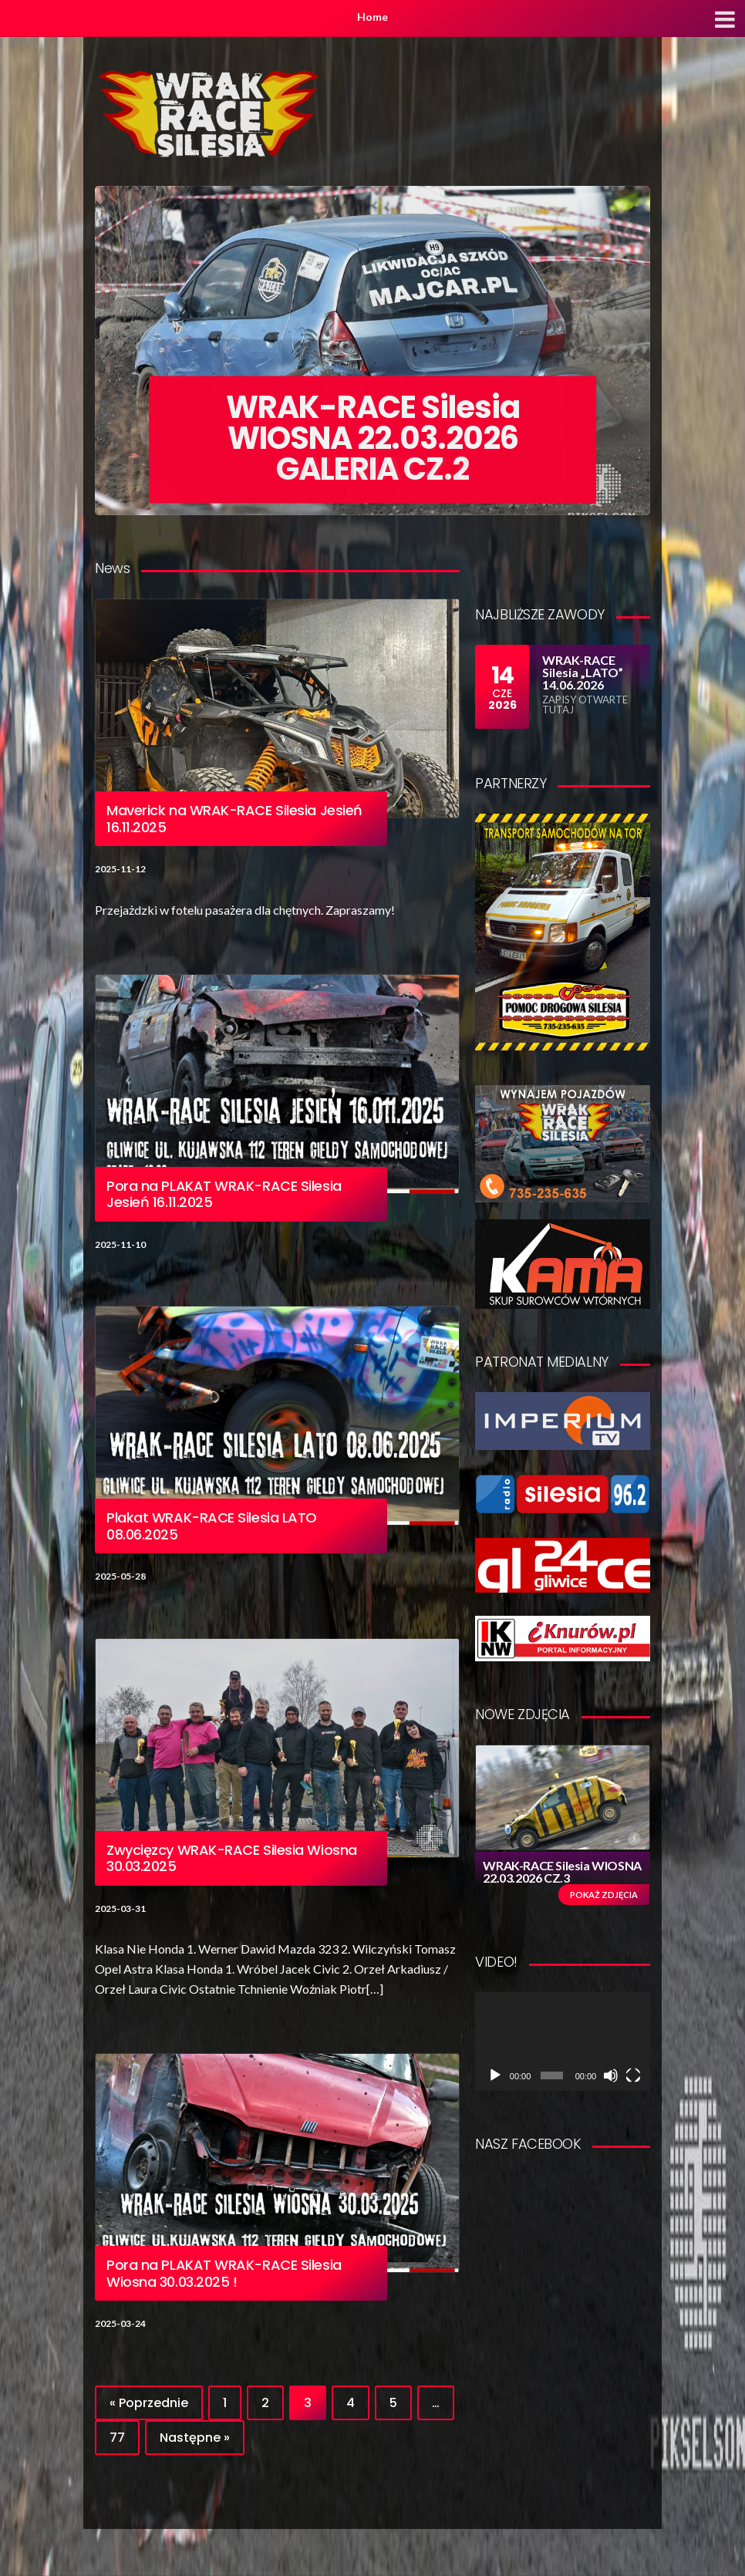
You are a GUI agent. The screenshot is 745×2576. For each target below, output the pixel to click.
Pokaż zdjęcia (604, 1895)
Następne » (195, 2437)
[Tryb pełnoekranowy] (633, 2075)
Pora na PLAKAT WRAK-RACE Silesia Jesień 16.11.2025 (224, 1194)
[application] (562, 2041)
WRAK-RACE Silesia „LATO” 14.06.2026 (582, 672)
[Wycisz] (611, 2075)
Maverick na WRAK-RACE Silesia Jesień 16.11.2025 (234, 818)
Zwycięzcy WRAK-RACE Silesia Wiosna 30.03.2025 (231, 1858)
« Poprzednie (149, 2403)
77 (117, 2437)
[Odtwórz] (495, 2075)
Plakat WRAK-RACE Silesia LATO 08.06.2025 (211, 1526)
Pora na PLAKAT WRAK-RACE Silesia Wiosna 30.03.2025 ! (224, 2273)
